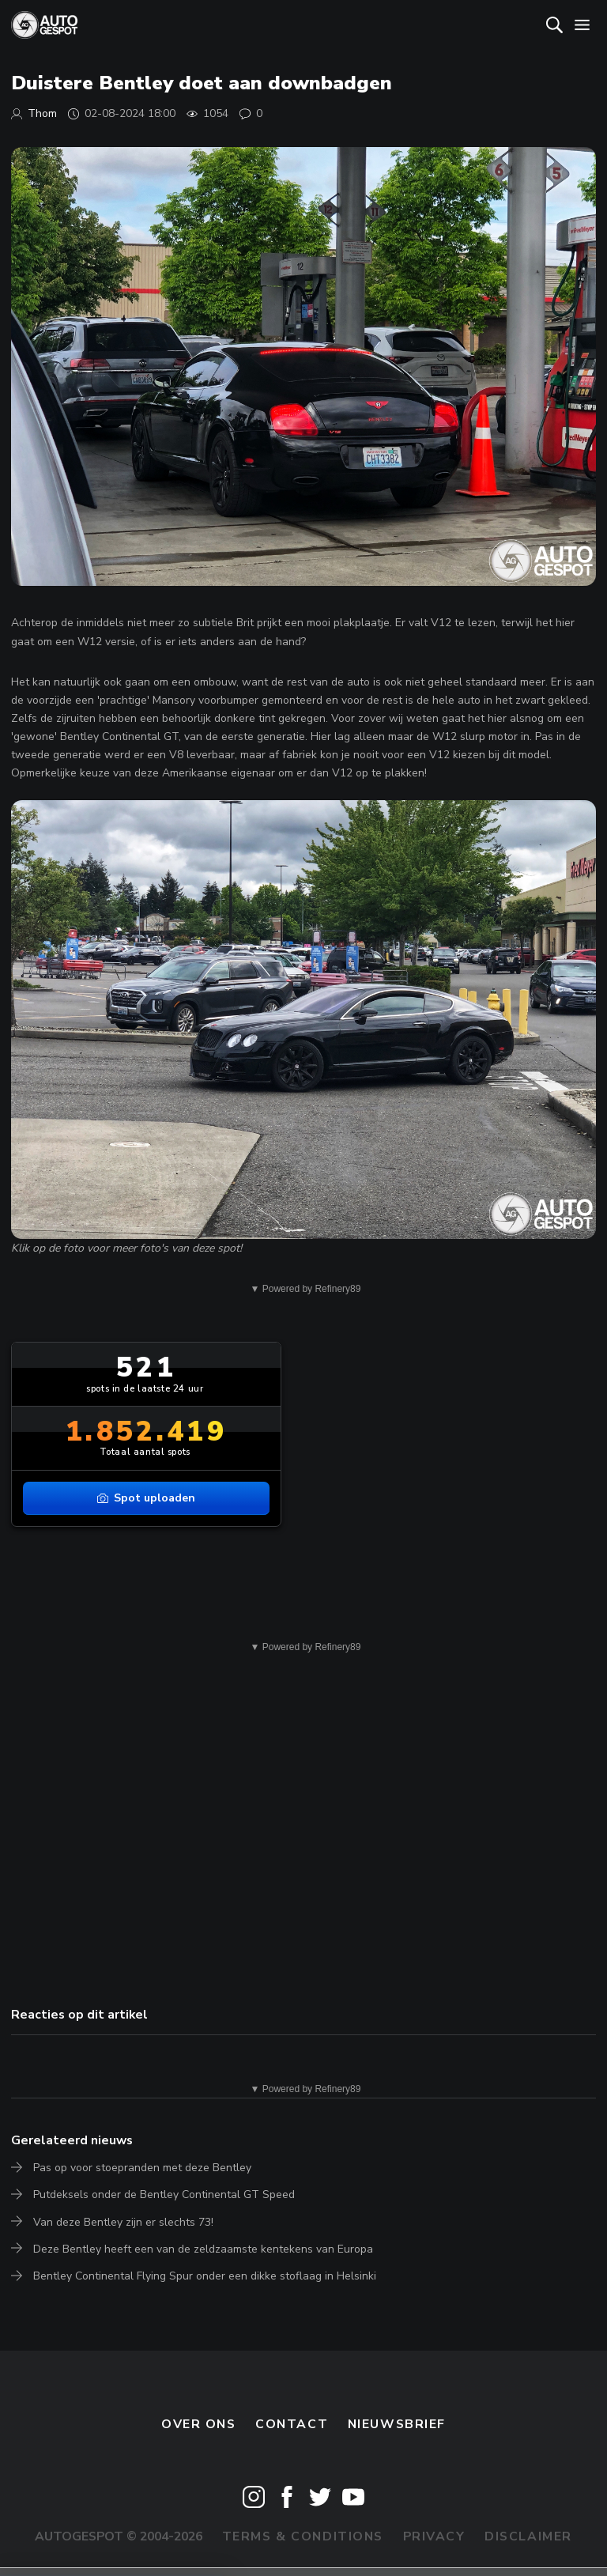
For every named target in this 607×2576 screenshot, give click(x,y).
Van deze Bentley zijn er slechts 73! (123, 2222)
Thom (42, 113)
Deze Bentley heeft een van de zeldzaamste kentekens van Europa (203, 2249)
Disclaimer (528, 2536)
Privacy (434, 2536)
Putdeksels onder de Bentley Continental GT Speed (164, 2194)
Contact (291, 2424)
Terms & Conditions (302, 2536)
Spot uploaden (146, 1497)
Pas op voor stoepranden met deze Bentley (142, 2167)
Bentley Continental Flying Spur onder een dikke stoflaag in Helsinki (204, 2275)
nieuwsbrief (397, 2424)
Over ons (198, 2424)
